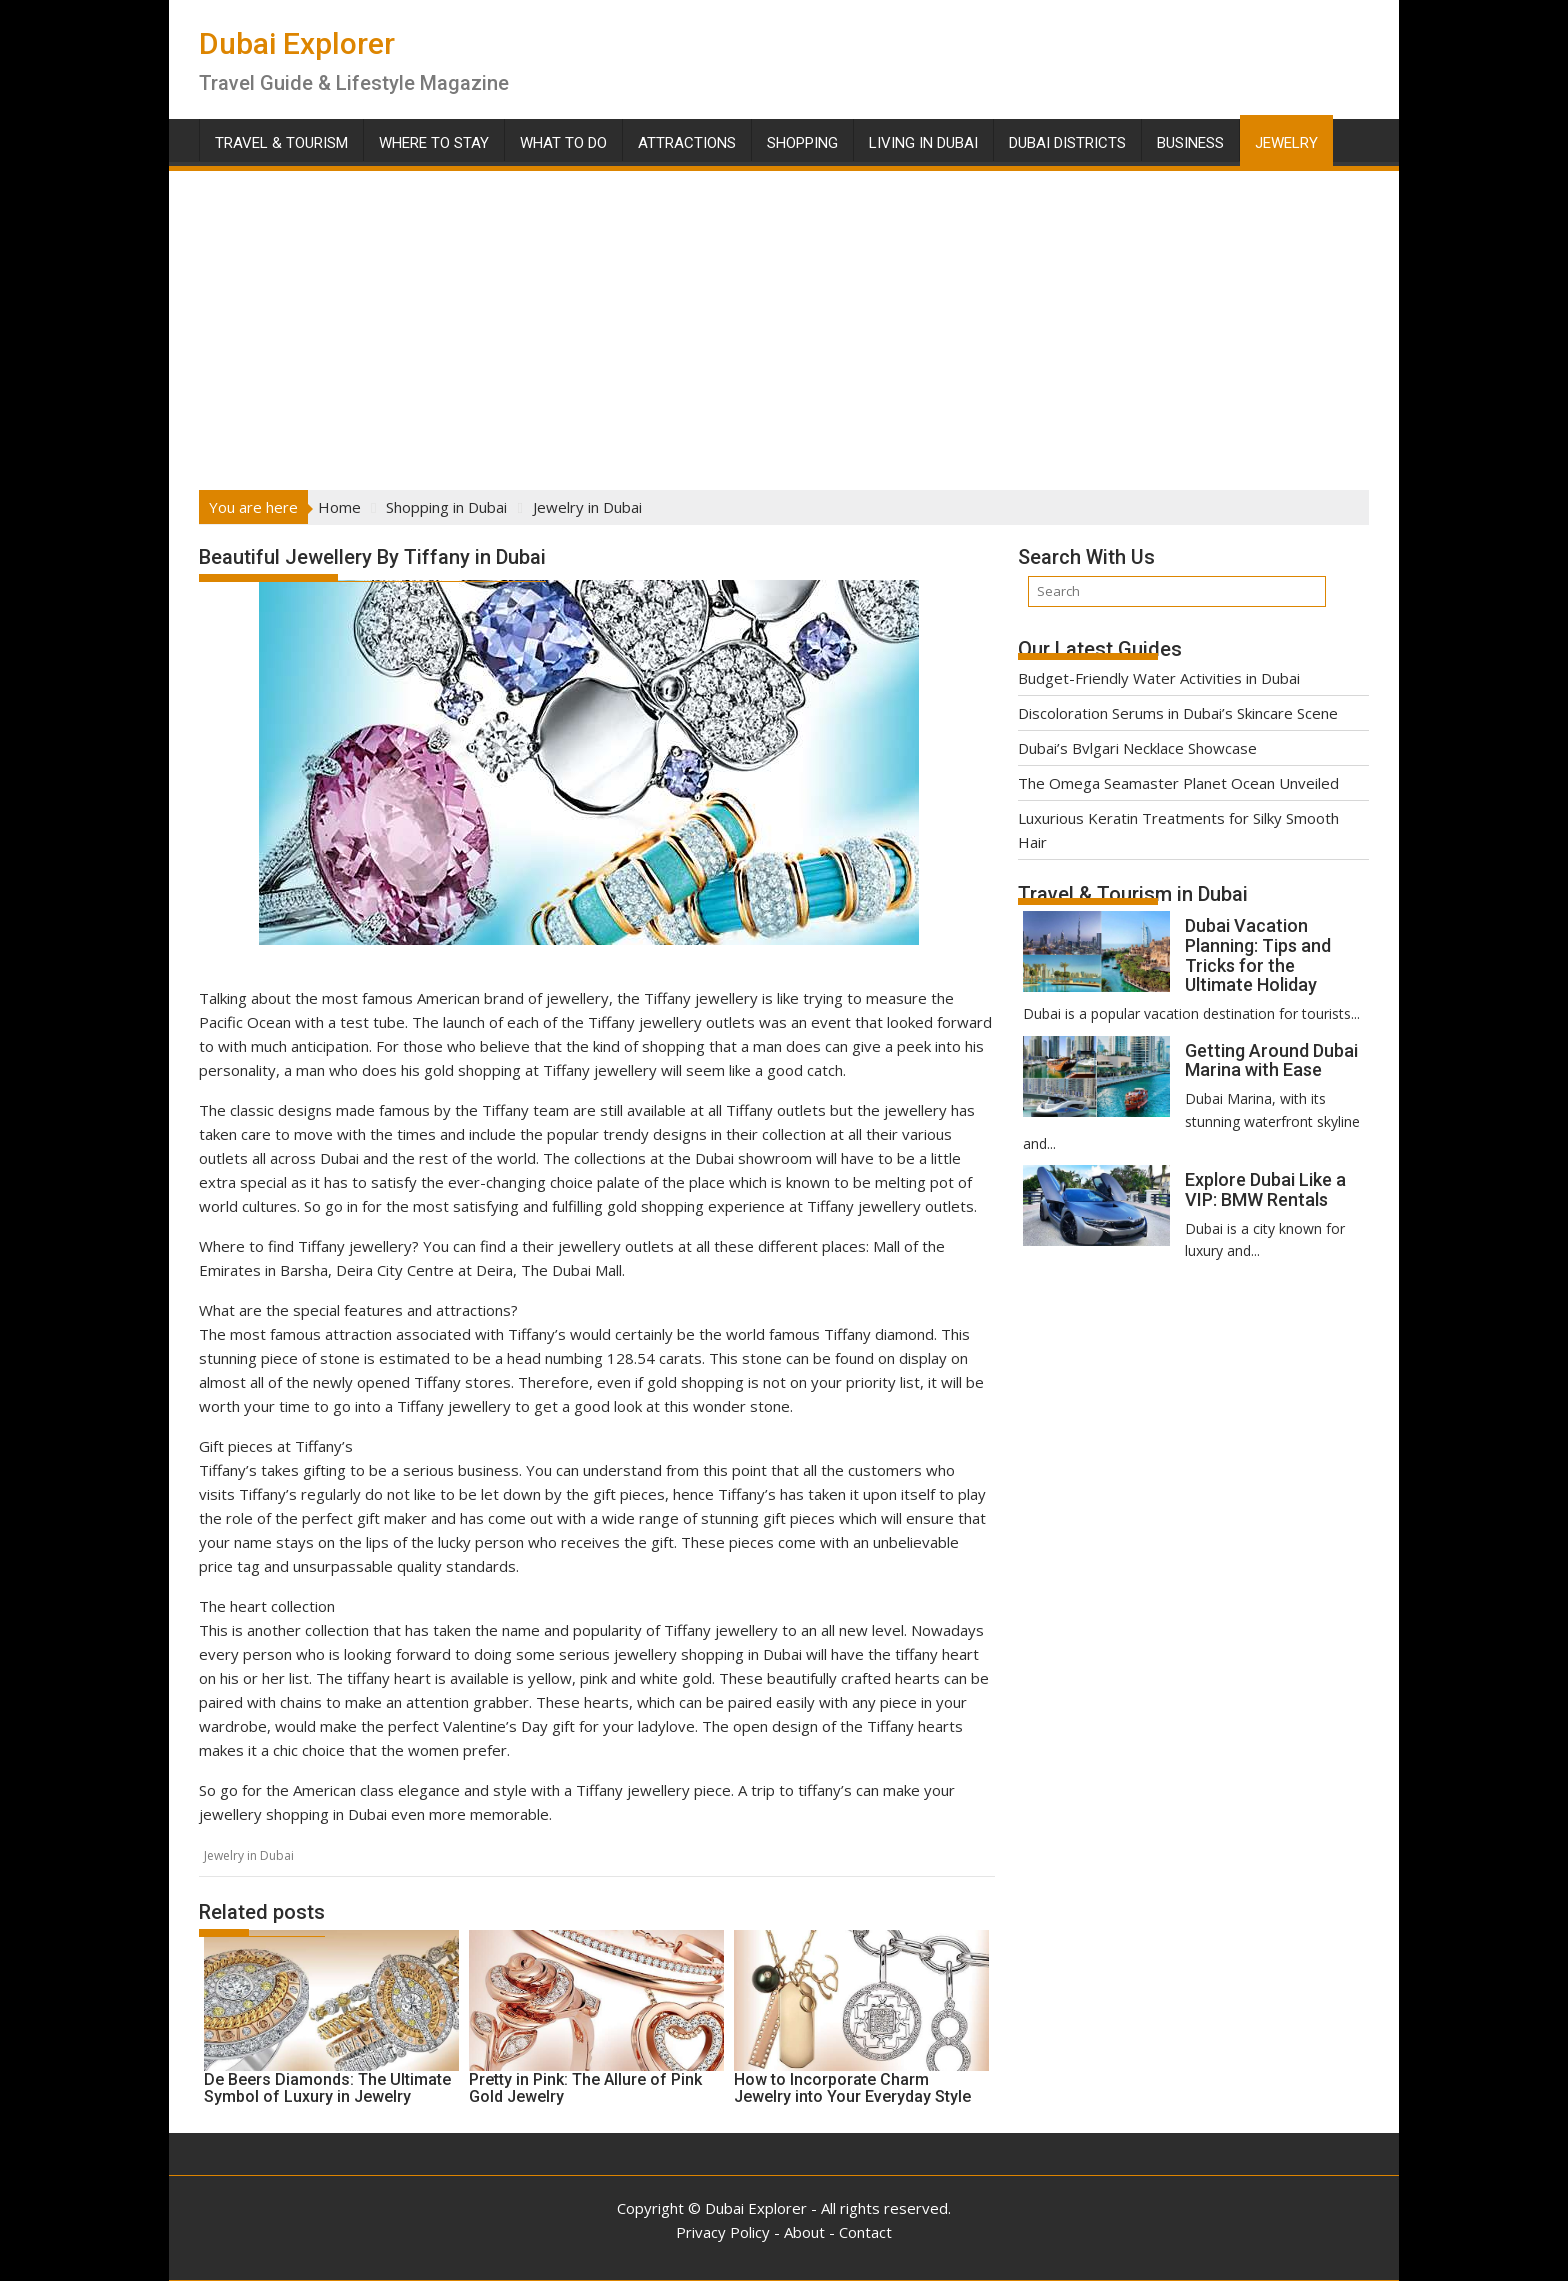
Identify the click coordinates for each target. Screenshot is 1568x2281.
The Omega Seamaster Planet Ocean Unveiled (1178, 783)
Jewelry (1286, 143)
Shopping (802, 143)
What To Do (563, 143)
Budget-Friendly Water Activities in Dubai (1159, 678)
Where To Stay (434, 143)
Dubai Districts (1067, 143)
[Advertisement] (784, 324)
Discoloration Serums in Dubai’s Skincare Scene (1178, 713)
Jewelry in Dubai (249, 1855)
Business (1190, 143)
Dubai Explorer (297, 43)
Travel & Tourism (281, 143)
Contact (865, 2232)
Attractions (687, 143)
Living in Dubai (923, 143)
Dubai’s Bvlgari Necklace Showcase (1137, 748)
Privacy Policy (723, 2232)
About (804, 2232)
